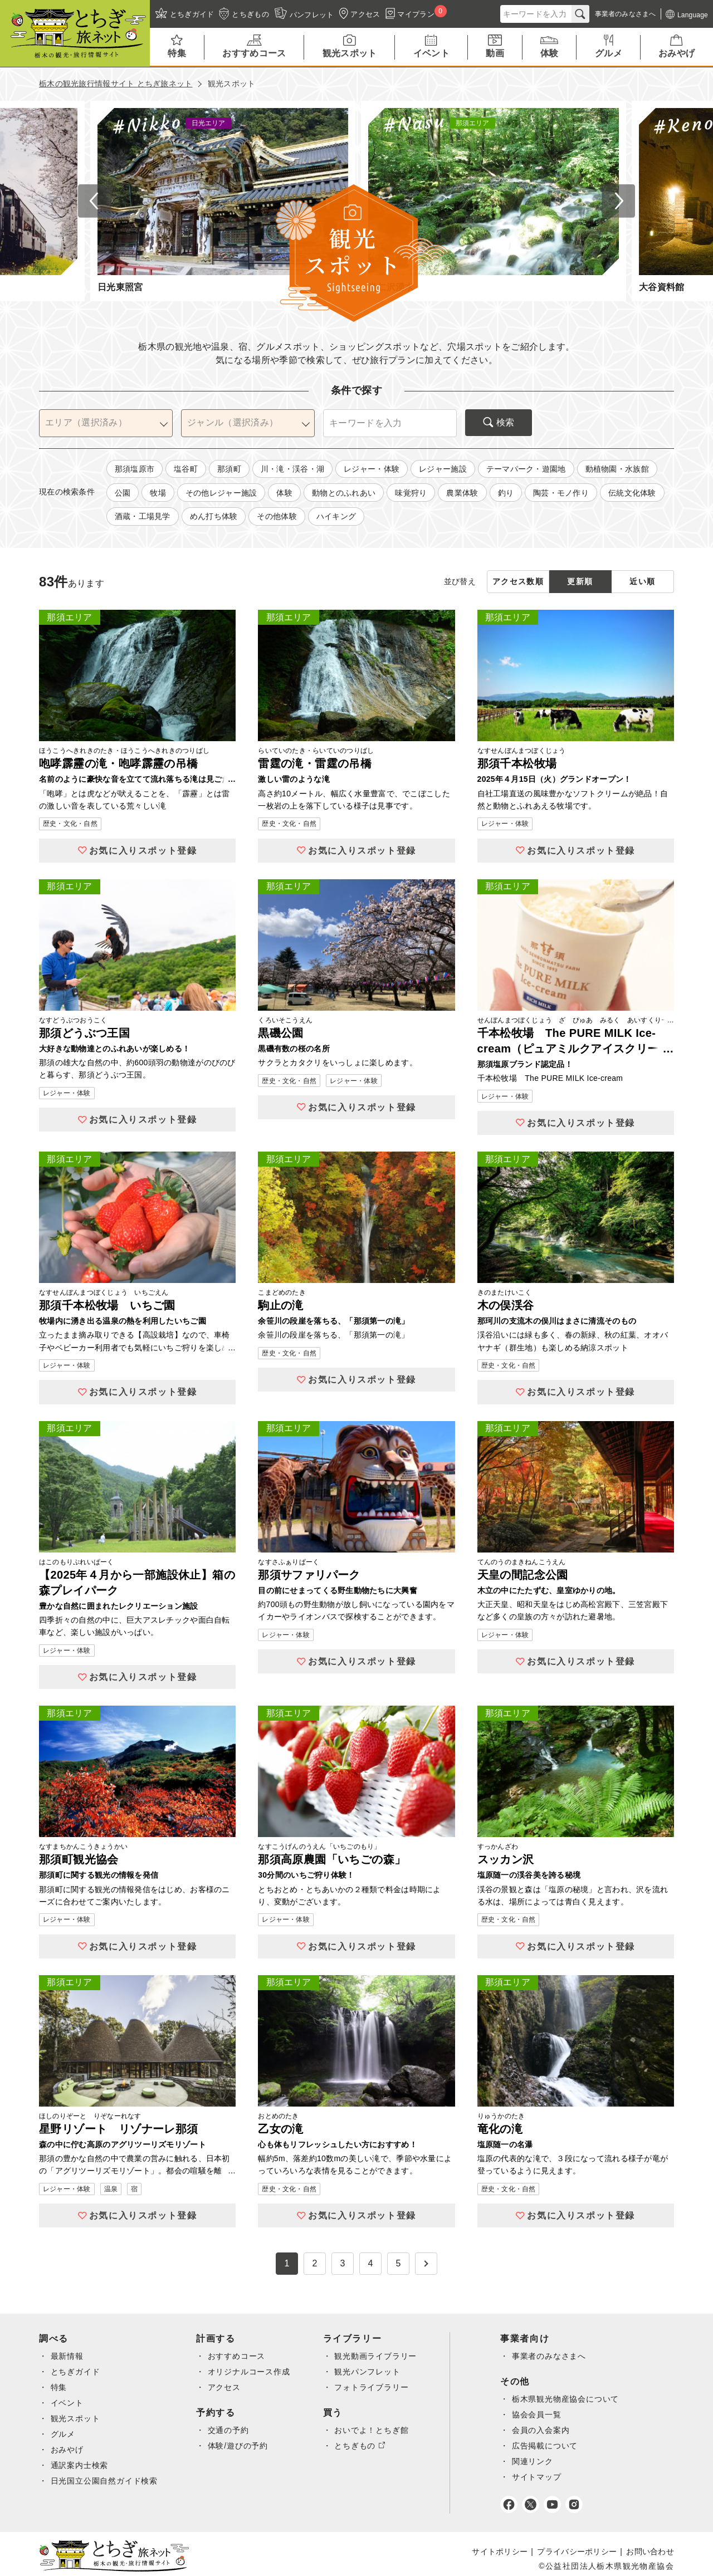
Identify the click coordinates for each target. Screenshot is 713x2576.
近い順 (642, 581)
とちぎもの (363, 2445)
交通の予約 (233, 2430)
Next (618, 201)
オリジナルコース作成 (255, 2371)
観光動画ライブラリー (385, 2356)
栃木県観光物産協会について (578, 2398)
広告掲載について (557, 2445)
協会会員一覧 (548, 2414)
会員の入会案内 (553, 2430)
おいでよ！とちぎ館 (380, 2430)
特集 (59, 2387)
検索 (499, 422)
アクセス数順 (518, 581)
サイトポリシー (500, 2551)
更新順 (580, 581)
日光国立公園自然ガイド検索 (106, 2480)
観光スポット (76, 2418)
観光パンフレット (376, 2371)
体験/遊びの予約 (243, 2445)
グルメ (63, 2434)
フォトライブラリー (380, 2387)
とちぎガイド (76, 2371)
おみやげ (68, 2449)
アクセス (229, 2387)
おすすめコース (242, 2356)
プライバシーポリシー (577, 2551)
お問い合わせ (650, 2551)
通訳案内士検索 (81, 2465)
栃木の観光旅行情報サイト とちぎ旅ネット (116, 83)
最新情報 (68, 2356)
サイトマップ (548, 2476)
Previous (94, 201)
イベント (68, 2402)
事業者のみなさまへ (561, 2356)
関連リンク (544, 2461)
